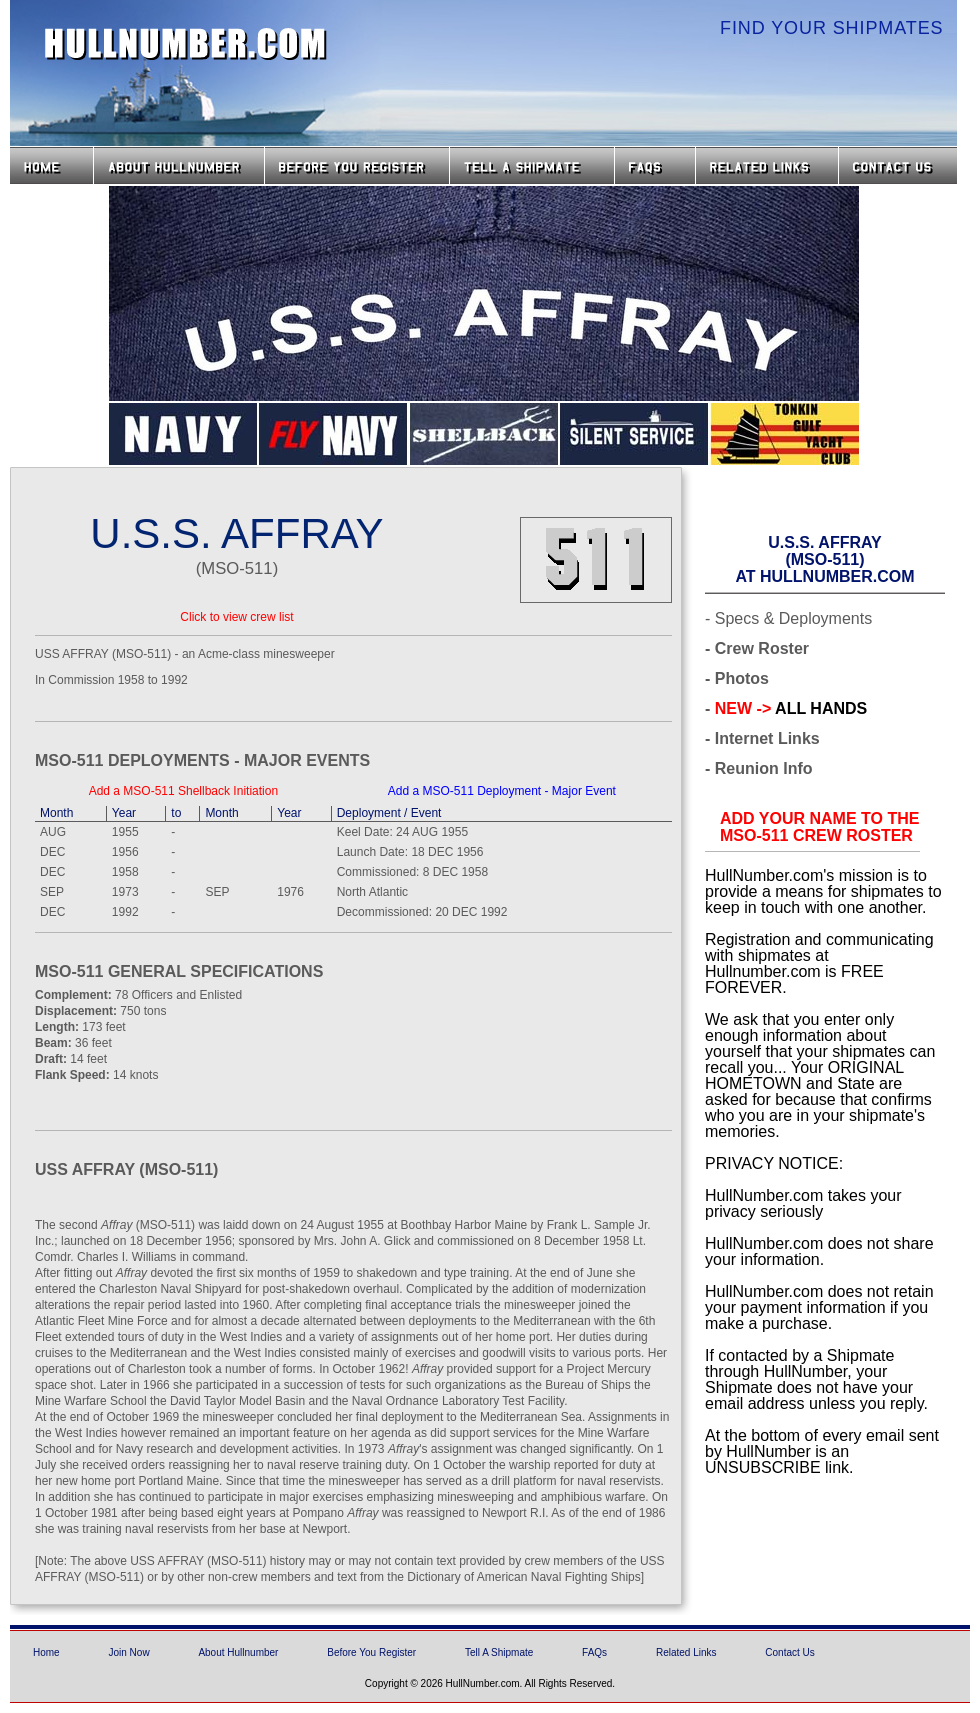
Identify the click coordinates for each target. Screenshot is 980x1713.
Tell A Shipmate (499, 1652)
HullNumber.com (186, 44)
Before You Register (371, 1652)
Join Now (128, 1652)
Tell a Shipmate (532, 165)
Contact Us (900, 165)
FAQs (655, 165)
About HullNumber (179, 165)
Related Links (767, 165)
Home (51, 165)
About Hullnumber (238, 1652)
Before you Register (357, 165)
